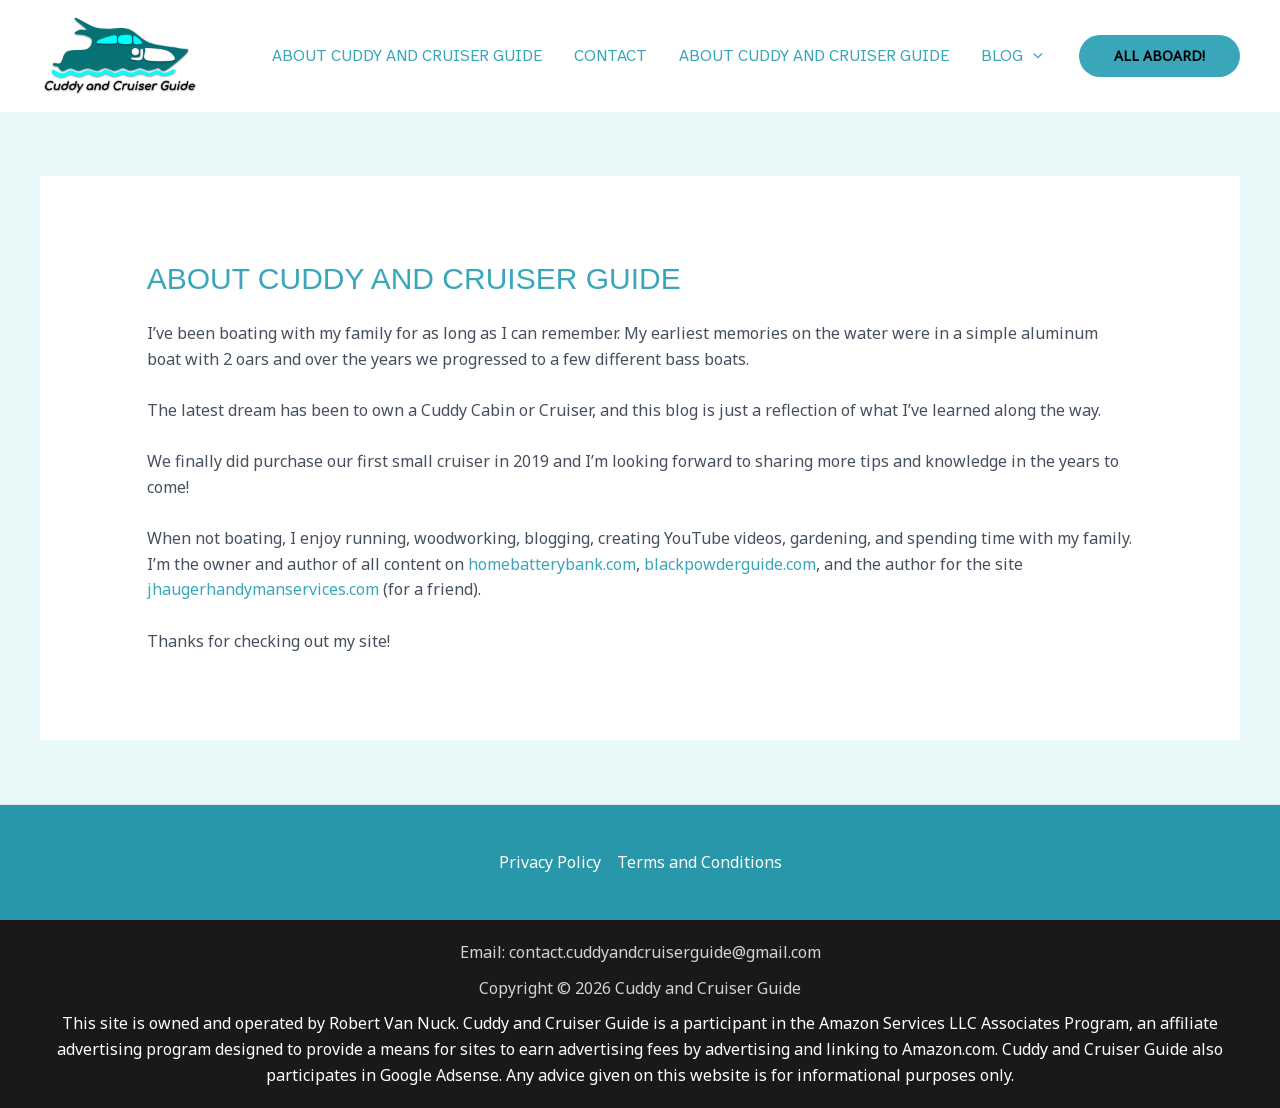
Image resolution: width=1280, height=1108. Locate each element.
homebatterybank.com (552, 564)
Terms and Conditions (699, 862)
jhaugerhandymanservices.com (263, 589)
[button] (1033, 56)
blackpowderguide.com (730, 564)
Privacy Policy (550, 862)
